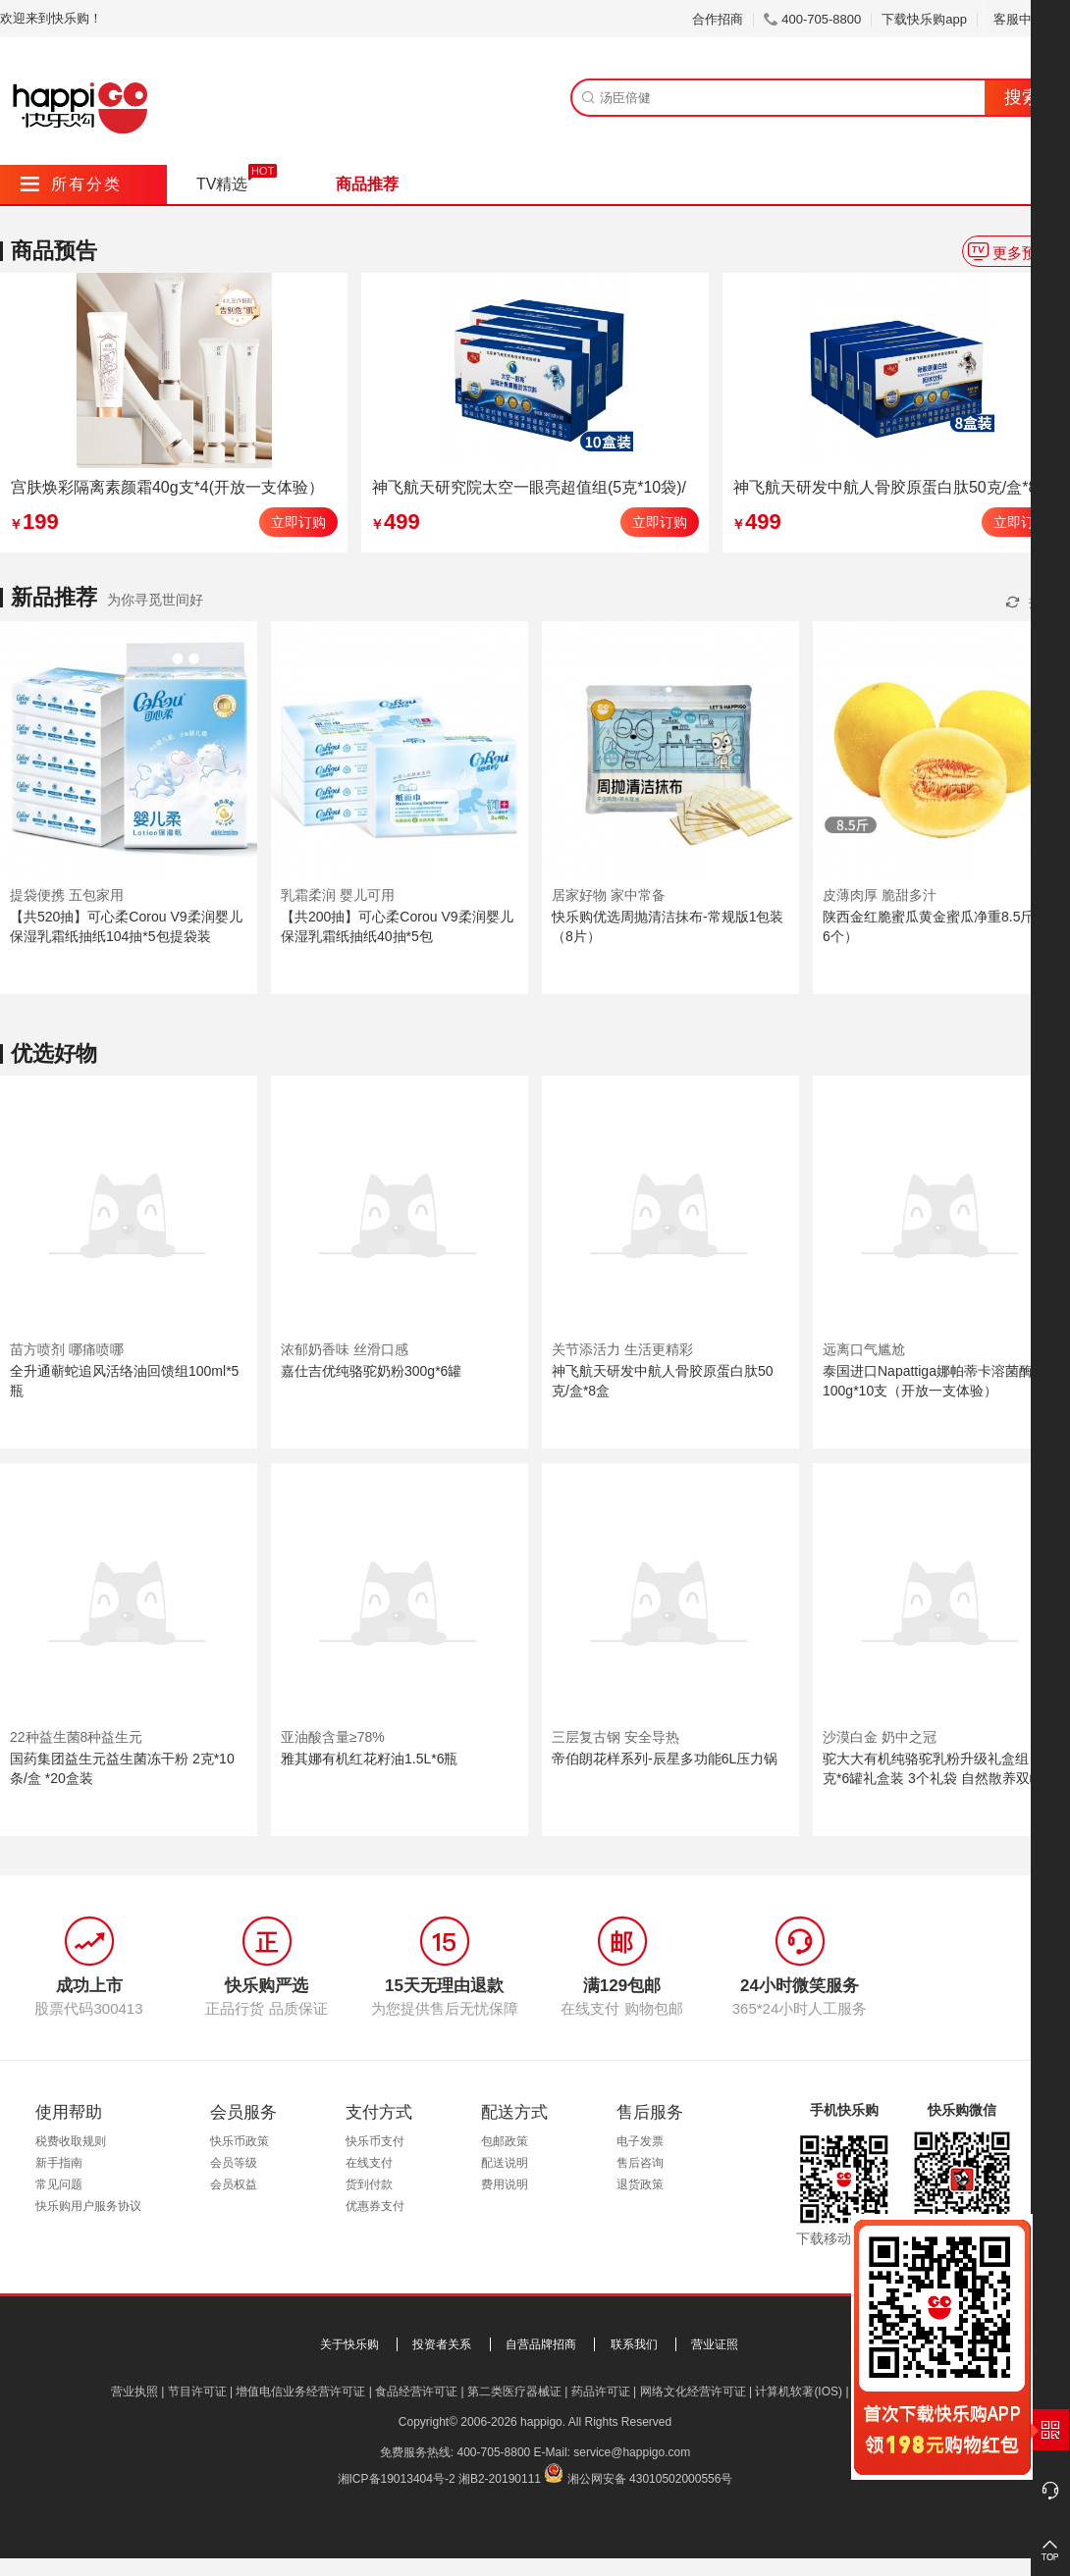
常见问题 (58, 2184)
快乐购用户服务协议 (88, 2206)
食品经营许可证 (416, 2391)
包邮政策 (504, 2141)
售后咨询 (640, 2163)
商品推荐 (367, 184)
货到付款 (369, 2184)
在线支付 (369, 2163)
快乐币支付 (375, 2141)
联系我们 (634, 2344)
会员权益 (233, 2184)
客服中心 (1026, 19)
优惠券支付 (375, 2206)
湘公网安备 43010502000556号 (650, 2479)
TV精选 (221, 184)
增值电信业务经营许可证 (300, 2391)
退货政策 (640, 2184)
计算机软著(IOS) (798, 2391)
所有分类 (71, 184)
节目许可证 (197, 2391)
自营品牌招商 (541, 2344)
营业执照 (134, 2391)
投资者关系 (441, 2344)
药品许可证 (600, 2391)
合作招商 (717, 19)
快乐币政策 (239, 2141)
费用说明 (504, 2184)
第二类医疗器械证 (514, 2391)
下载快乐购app (924, 19)
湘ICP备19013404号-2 (396, 2479)
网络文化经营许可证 (693, 2391)
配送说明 (504, 2163)
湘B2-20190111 (499, 2479)
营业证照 (714, 2344)
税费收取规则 (70, 2141)
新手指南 (58, 2163)
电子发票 (640, 2141)
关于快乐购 (349, 2344)
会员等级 (233, 2163)
